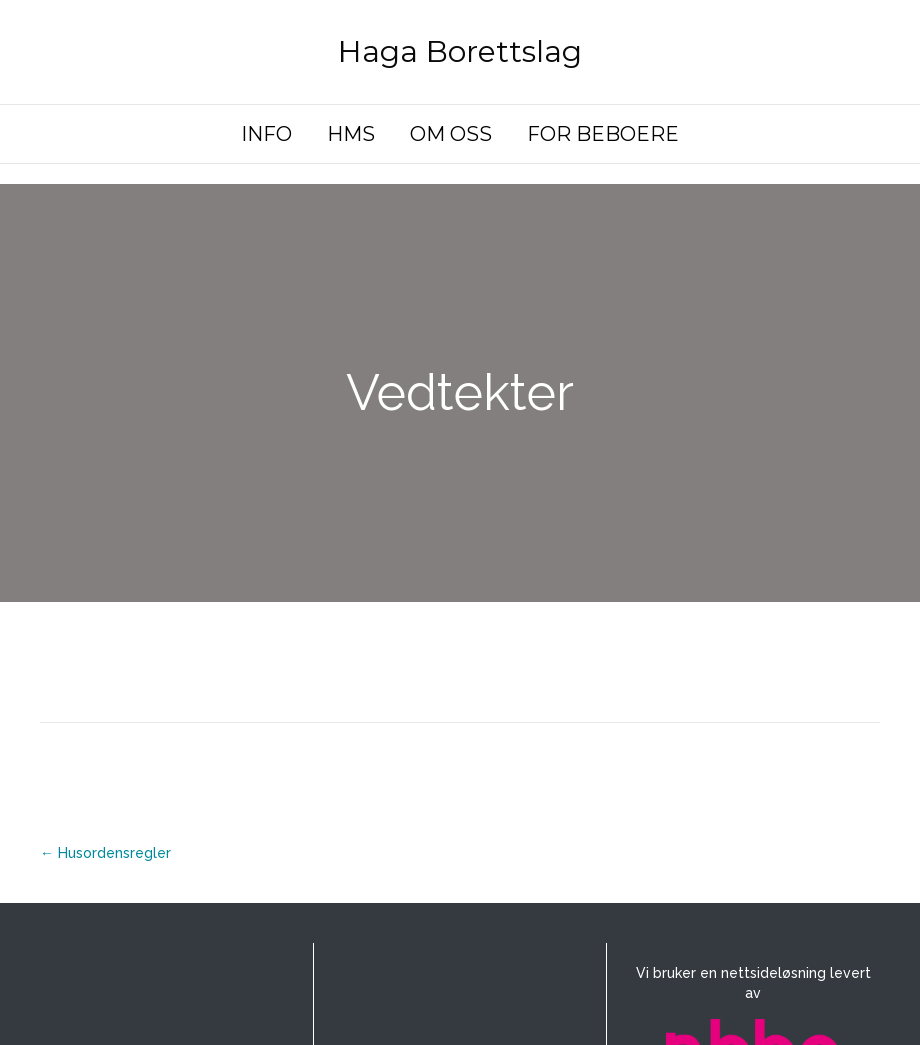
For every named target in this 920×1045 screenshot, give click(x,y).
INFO (266, 134)
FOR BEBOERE (603, 134)
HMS (351, 134)
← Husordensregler (105, 853)
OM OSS (451, 134)
